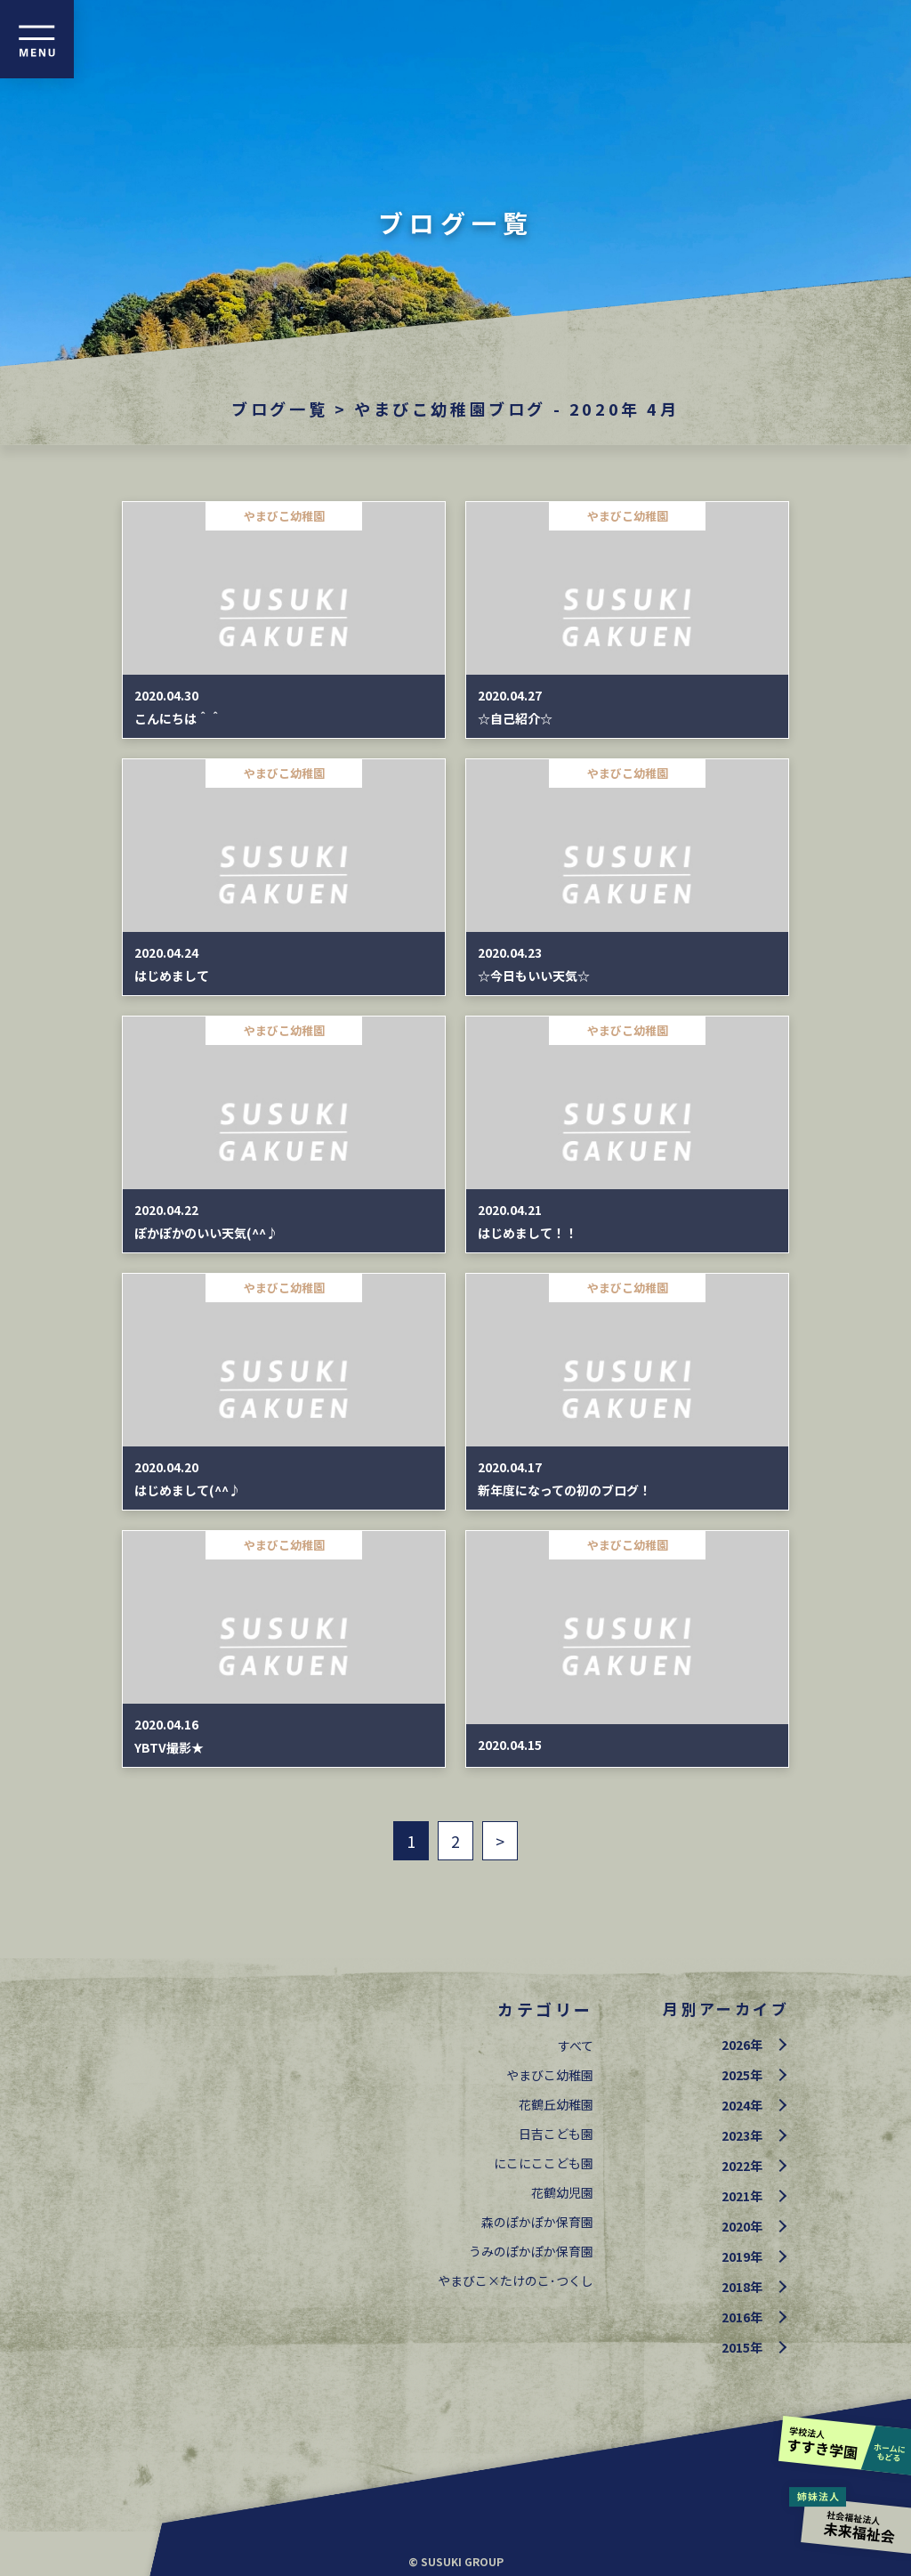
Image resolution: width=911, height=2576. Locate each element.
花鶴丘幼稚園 (556, 2104)
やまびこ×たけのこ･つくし (515, 2280)
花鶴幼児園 (562, 2192)
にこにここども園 (543, 2163)
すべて (575, 2045)
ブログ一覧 (279, 408)
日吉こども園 (556, 2134)
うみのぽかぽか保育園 (531, 2251)
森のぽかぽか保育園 (537, 2222)
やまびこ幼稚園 (549, 2075)
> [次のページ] (500, 1840)
